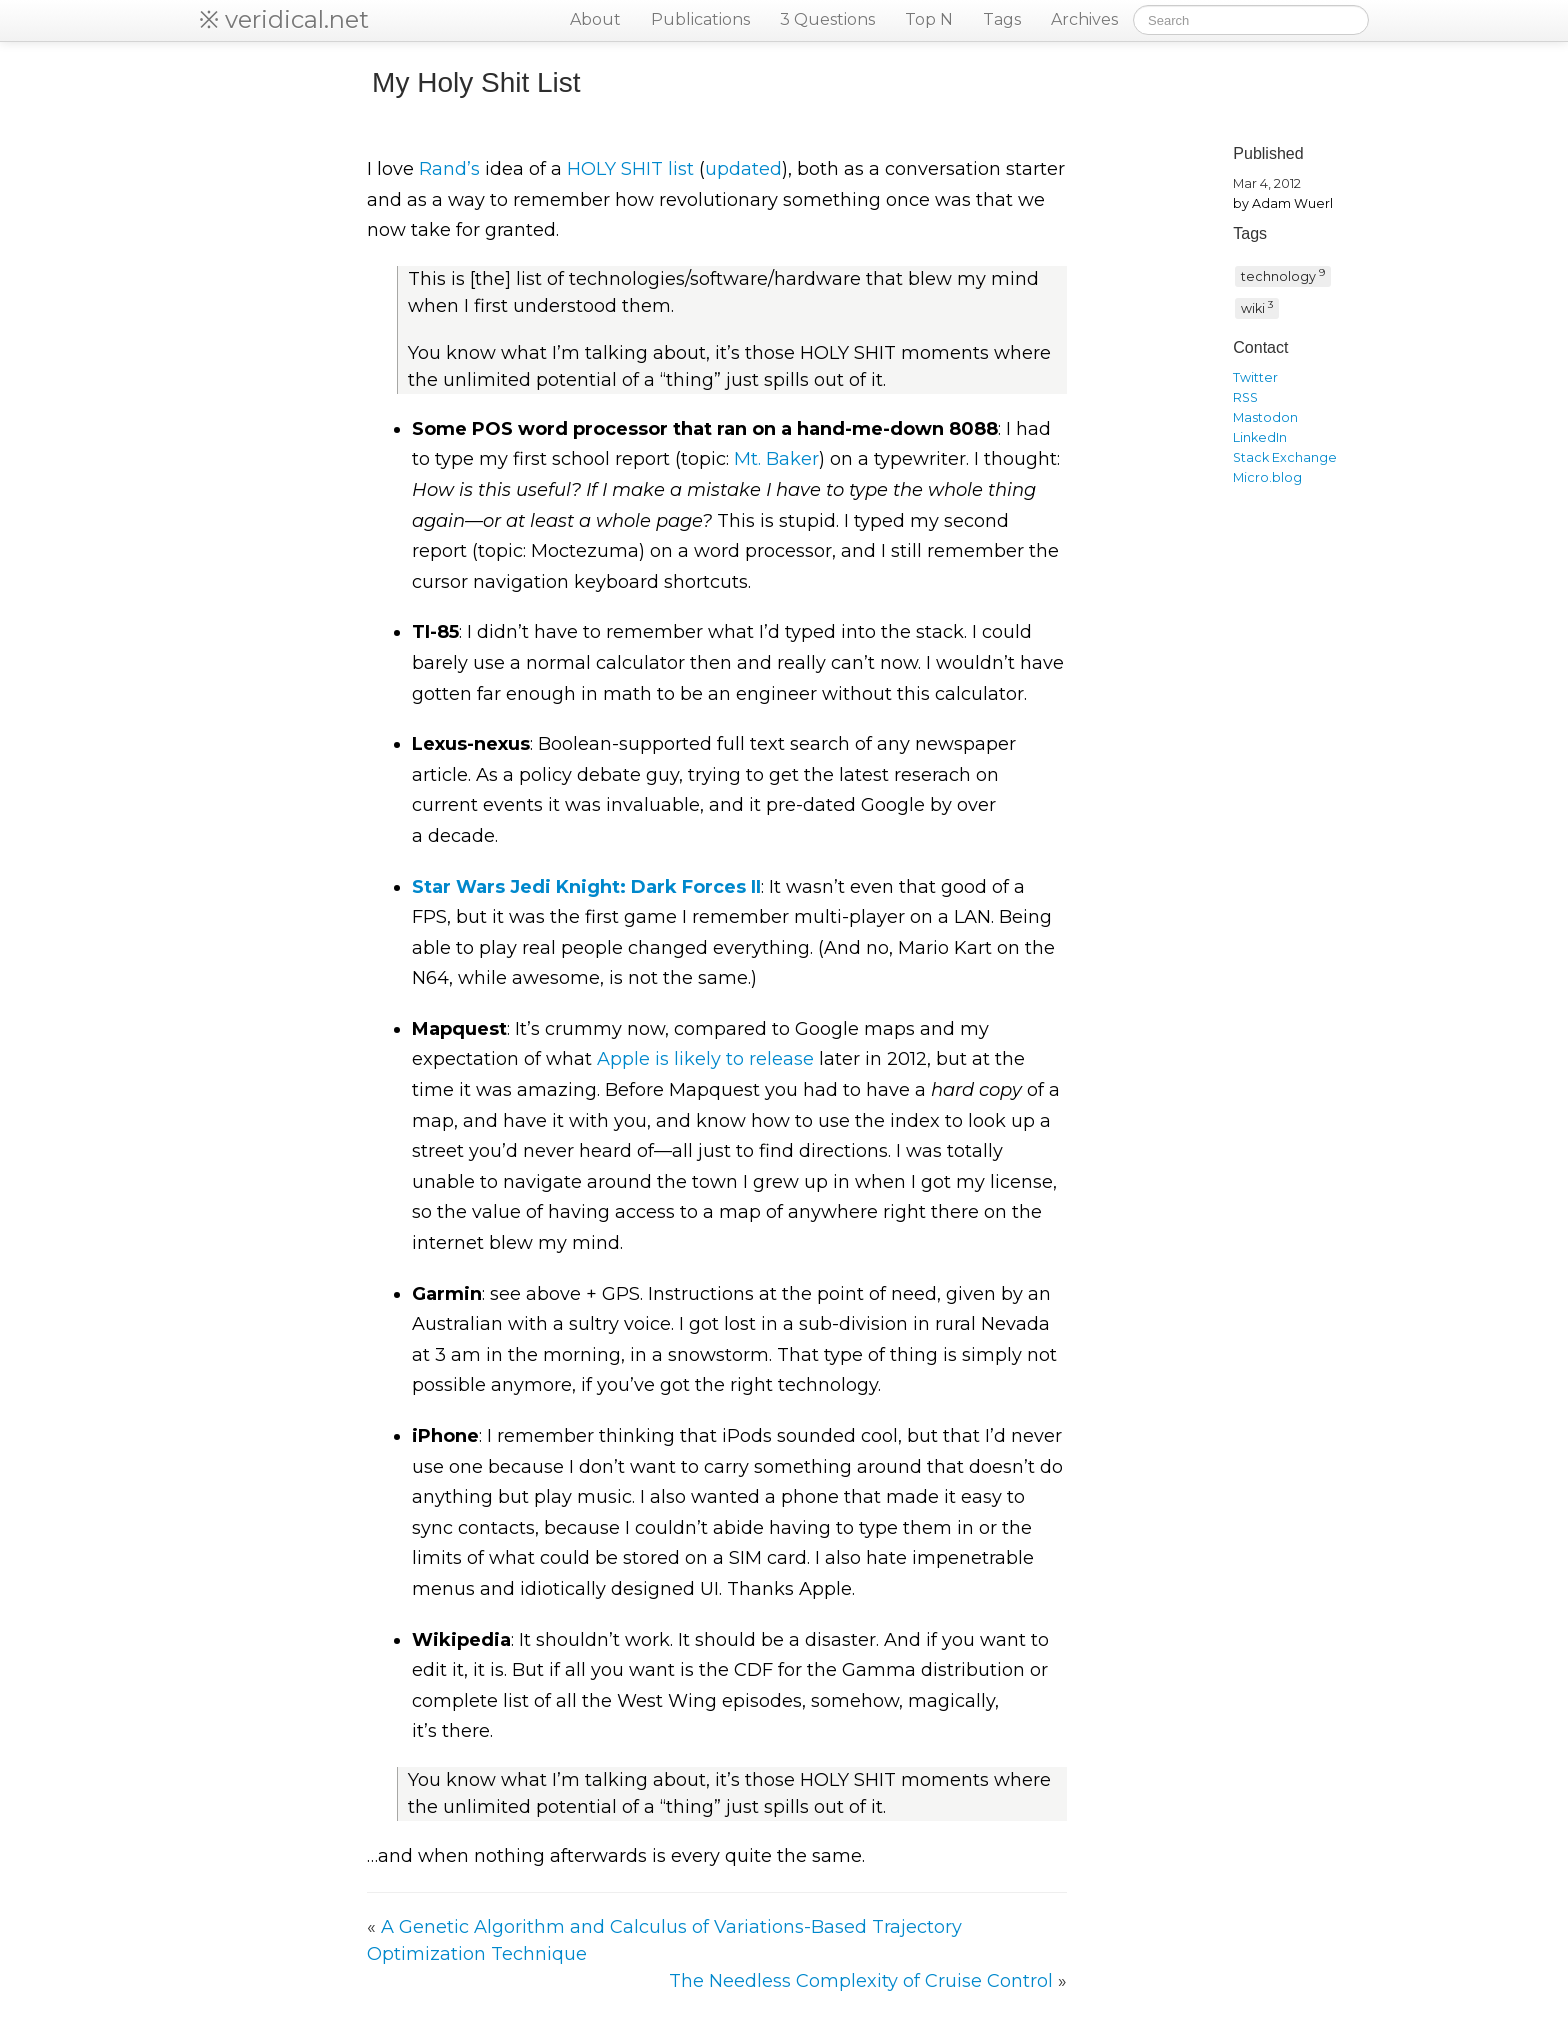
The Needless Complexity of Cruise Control (861, 1981)
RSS (1245, 397)
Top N (929, 19)
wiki (1257, 307)
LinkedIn (1260, 437)
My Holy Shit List (476, 82)
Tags (1002, 19)
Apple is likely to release (705, 1059)
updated (743, 169)
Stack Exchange (1285, 457)
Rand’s (449, 169)
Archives (1084, 19)
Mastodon (1265, 417)
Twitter (1255, 377)
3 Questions (827, 19)
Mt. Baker (776, 459)
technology (1283, 275)
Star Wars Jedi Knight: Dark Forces (586, 887)
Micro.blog (1267, 477)
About (595, 19)
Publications (700, 19)
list (630, 169)
